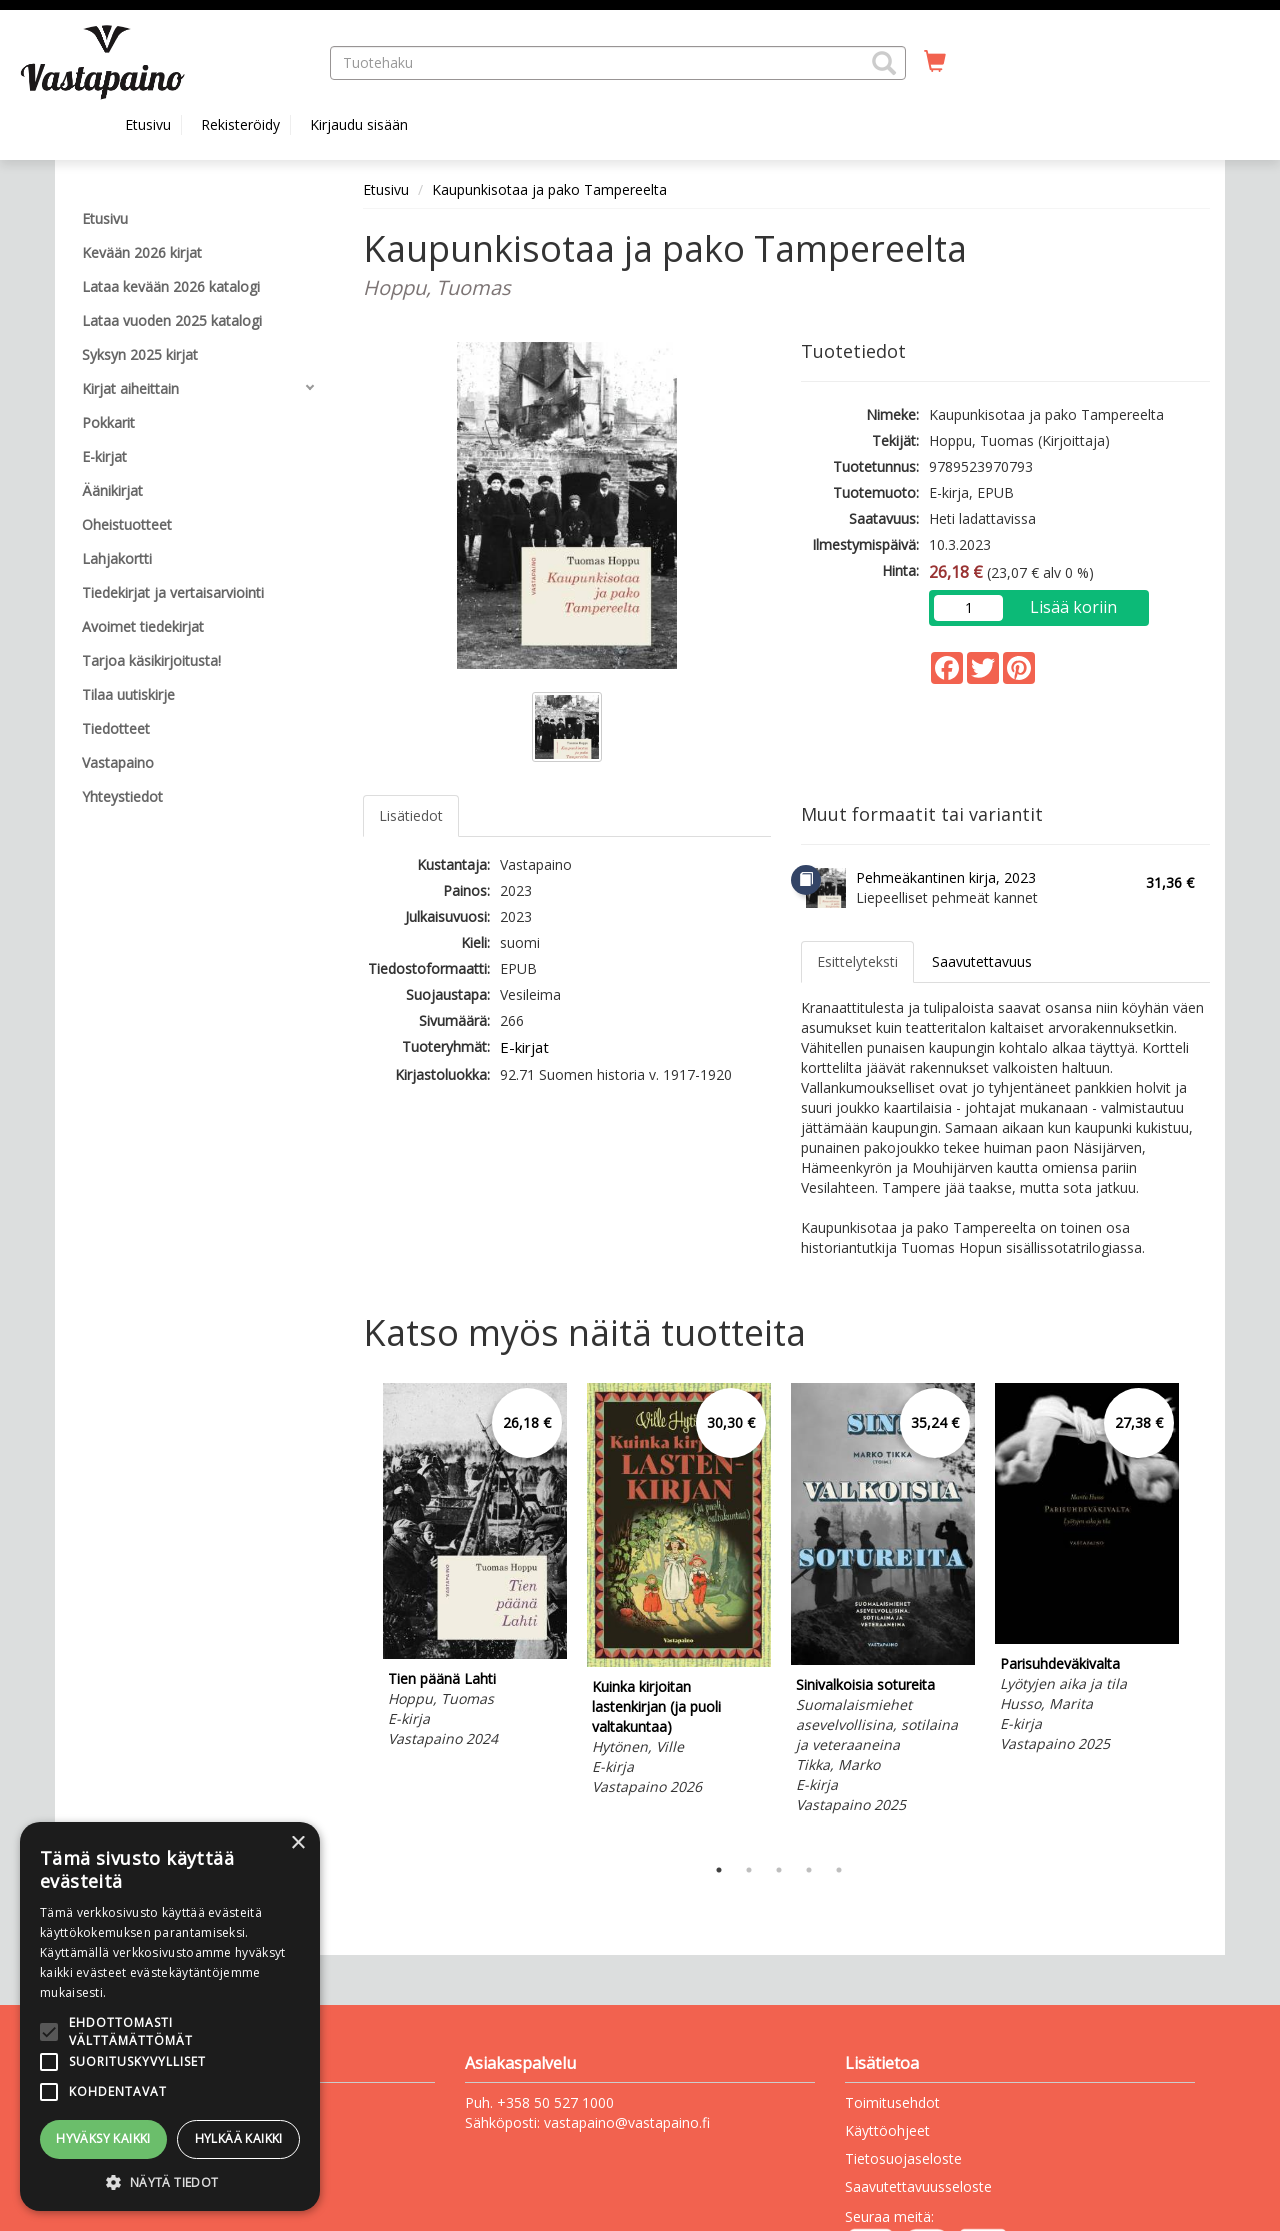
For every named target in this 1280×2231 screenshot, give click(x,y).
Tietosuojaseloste (903, 2158)
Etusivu (148, 124)
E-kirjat (524, 1047)
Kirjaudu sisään (359, 124)
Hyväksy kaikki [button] (103, 2138)
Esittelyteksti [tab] (857, 961)
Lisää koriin (1073, 607)
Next (1200, 1614)
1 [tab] (719, 1870)
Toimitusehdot (892, 2102)
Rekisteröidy (240, 124)
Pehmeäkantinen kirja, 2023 (946, 877)
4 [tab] (809, 1870)
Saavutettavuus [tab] (982, 961)
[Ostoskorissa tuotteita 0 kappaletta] (935, 62)
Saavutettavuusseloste (918, 2186)
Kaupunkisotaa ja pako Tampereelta (549, 189)
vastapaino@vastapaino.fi (627, 2122)
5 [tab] (839, 1870)
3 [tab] (779, 1870)
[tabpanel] (475, 1568)
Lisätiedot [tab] (411, 815)
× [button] (297, 1843)
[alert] (170, 2016)
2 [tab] (749, 1870)
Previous (358, 1614)
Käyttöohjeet (887, 2130)
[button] (884, 63)
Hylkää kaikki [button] (239, 2138)
